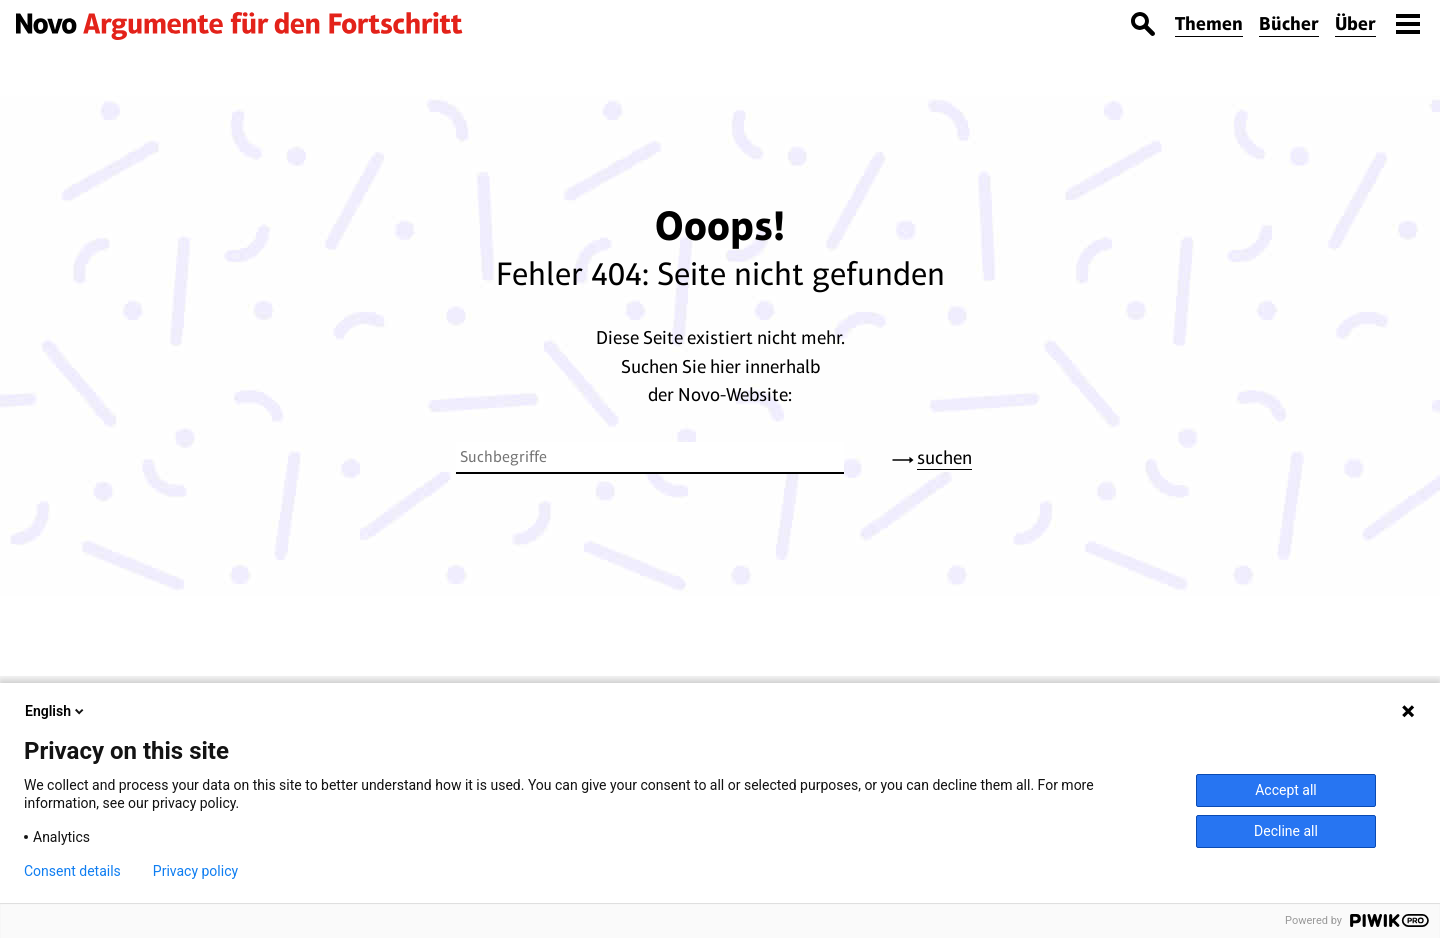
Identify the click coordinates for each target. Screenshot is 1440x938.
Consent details (72, 871)
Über (1355, 23)
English (56, 711)
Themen (1209, 23)
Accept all (1286, 790)
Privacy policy (195, 871)
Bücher (1289, 23)
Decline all (1286, 831)
